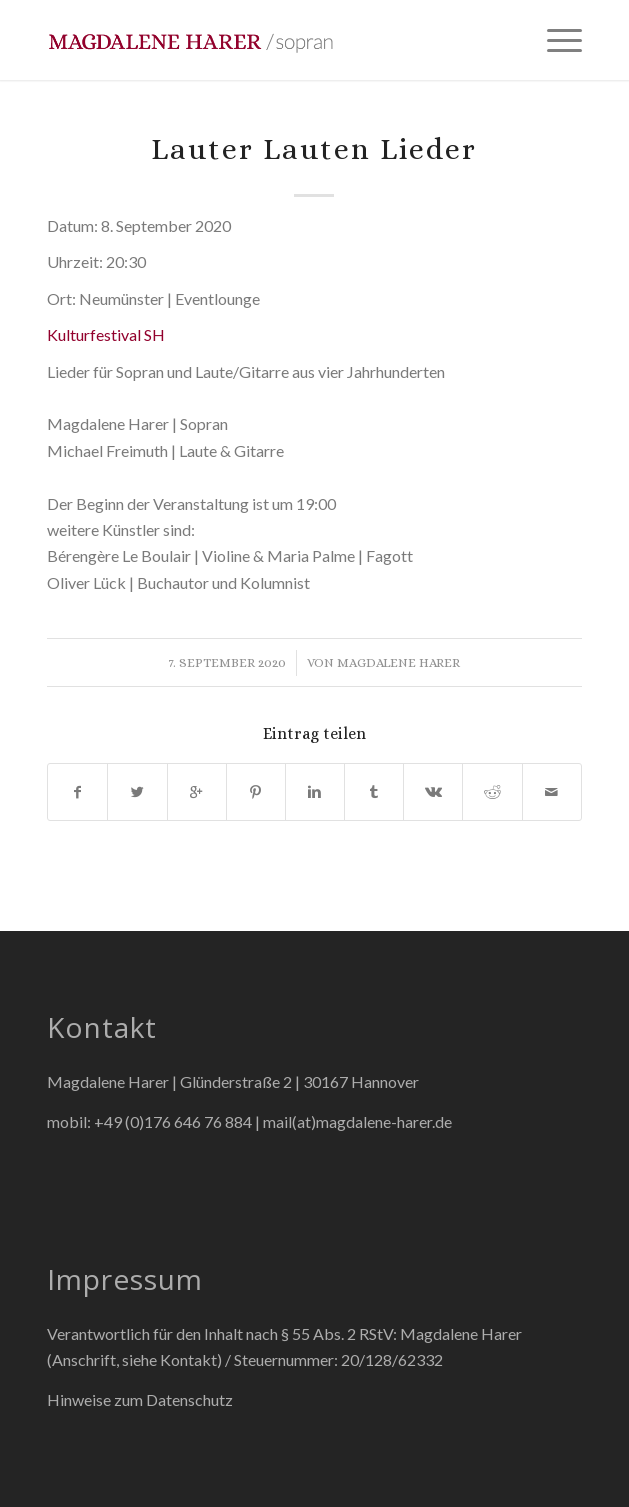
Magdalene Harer (398, 662)
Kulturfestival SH (106, 334)
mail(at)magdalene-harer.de (357, 1121)
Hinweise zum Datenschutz (140, 1399)
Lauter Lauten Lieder (314, 149)
